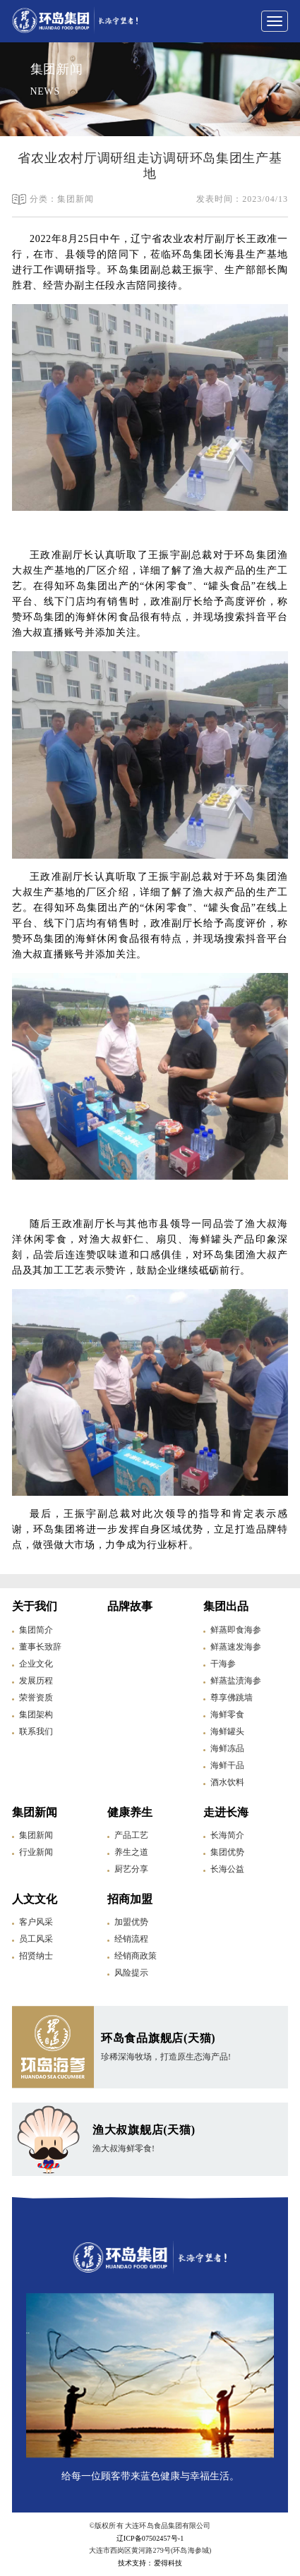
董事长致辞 (40, 1647)
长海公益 (227, 1869)
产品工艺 (131, 1835)
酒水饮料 (227, 1782)
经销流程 (131, 1939)
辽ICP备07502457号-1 (150, 2538)
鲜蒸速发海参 (235, 1647)
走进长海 (225, 1812)
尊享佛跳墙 (231, 1698)
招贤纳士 (36, 1956)
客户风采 (36, 1922)
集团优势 (227, 1852)
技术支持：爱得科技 (150, 2563)
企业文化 (36, 1664)
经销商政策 (135, 1956)
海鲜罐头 (227, 1731)
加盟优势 (131, 1922)
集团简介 (36, 1630)
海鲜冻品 (227, 1748)
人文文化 (34, 1899)
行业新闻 (36, 1852)
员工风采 (36, 1939)
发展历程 (36, 1681)
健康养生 (129, 1812)
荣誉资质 (36, 1698)
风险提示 (131, 1973)
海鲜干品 (227, 1765)
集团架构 (36, 1714)
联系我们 (36, 1731)
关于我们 (34, 1606)
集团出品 (225, 1606)
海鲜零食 (227, 1714)
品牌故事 (129, 1606)
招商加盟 (129, 1899)
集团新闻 (34, 1812)
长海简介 (227, 1835)
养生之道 (131, 1852)
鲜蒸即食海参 (235, 1630)
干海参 (223, 1664)
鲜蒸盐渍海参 (235, 1681)
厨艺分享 (131, 1869)
